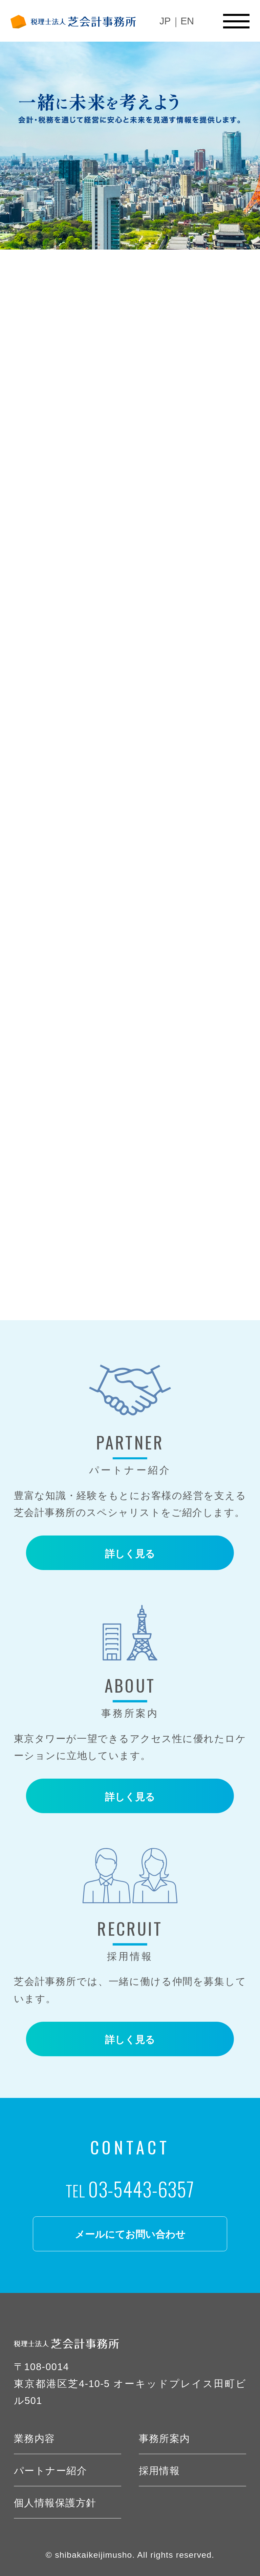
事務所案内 (164, 2438)
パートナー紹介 (50, 2470)
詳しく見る (130, 1553)
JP (165, 21)
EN (187, 21)
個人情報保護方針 (55, 2502)
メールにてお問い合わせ (130, 2234)
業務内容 (34, 2438)
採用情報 (159, 2470)
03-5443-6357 (141, 2188)
